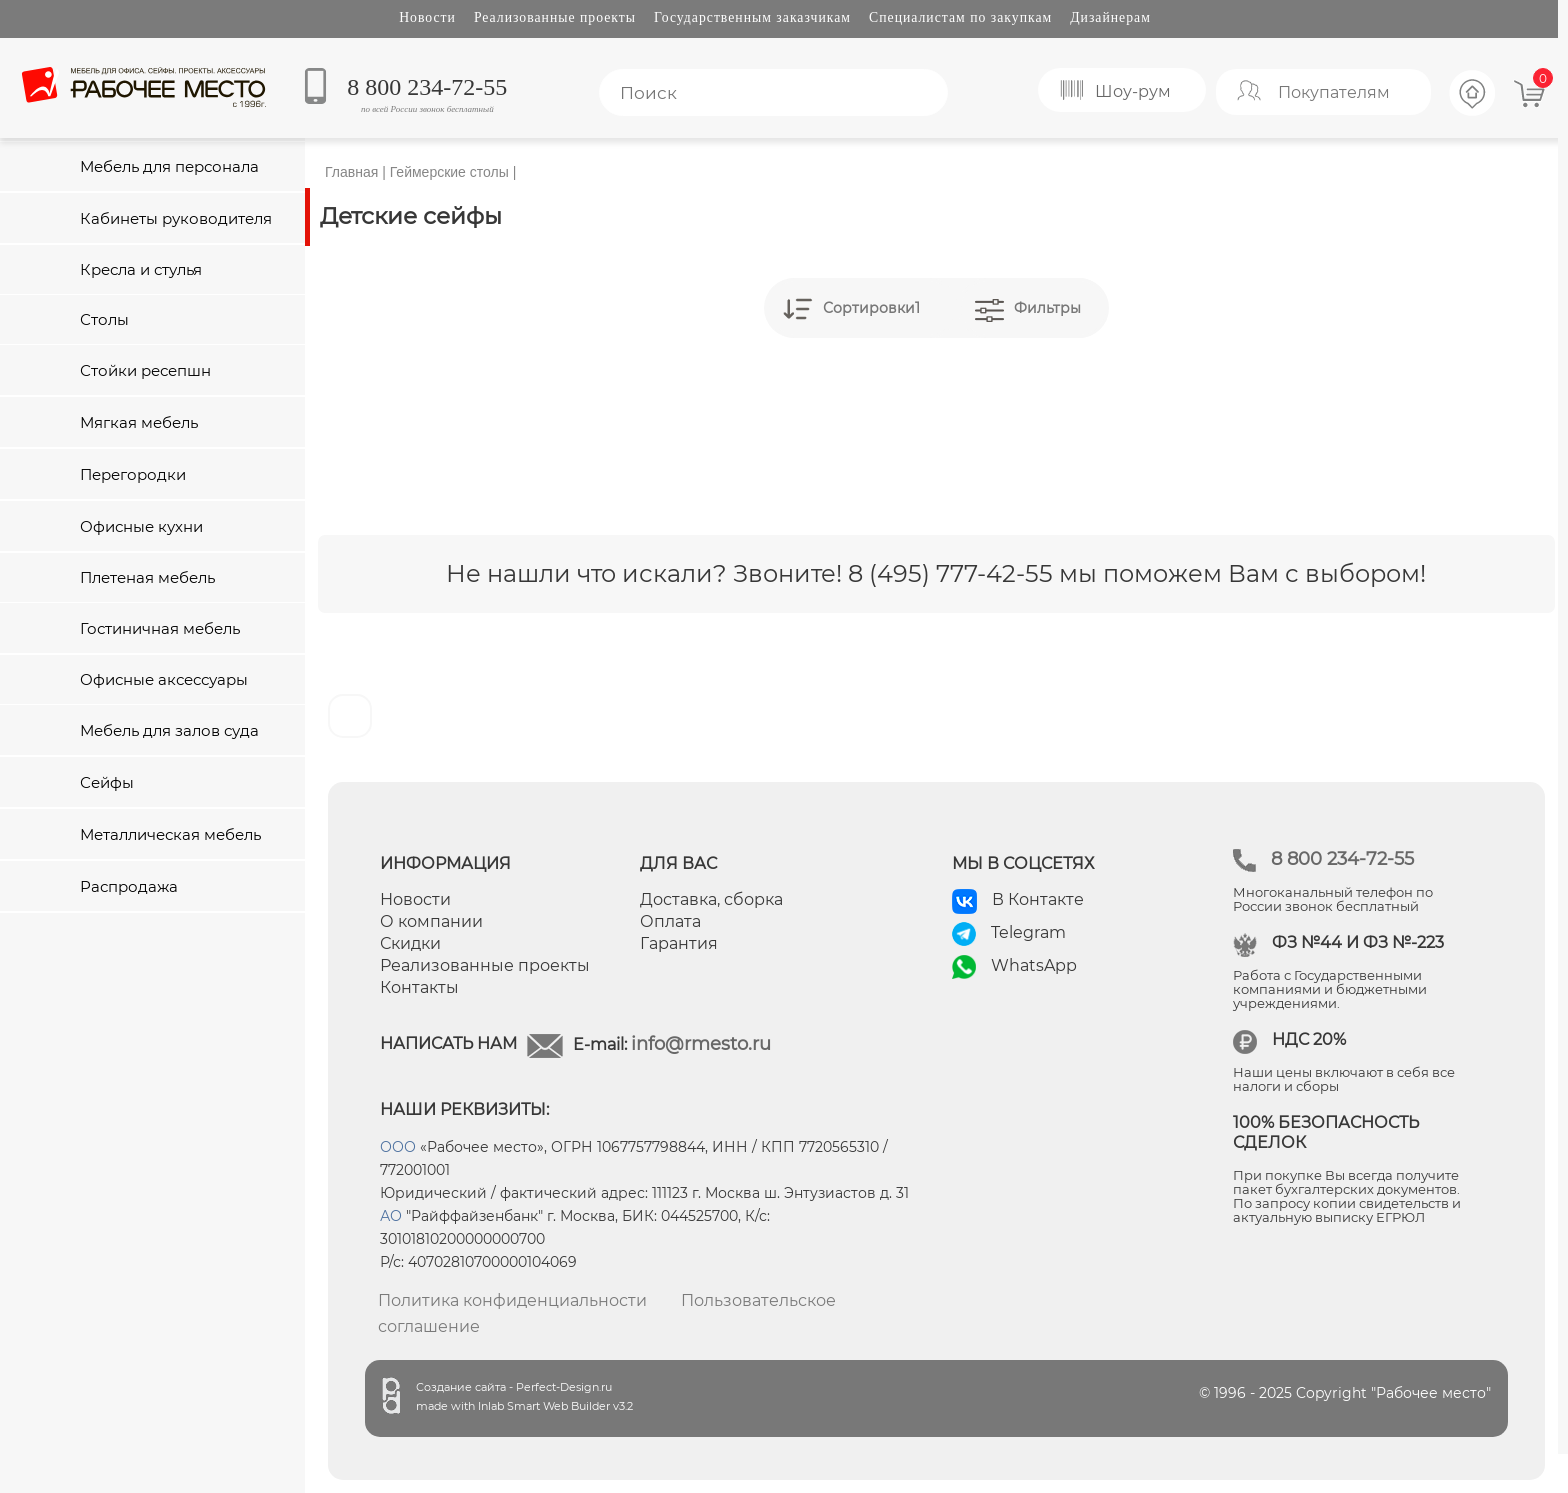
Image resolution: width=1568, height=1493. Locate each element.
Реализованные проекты (555, 17)
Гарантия (679, 943)
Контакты (419, 987)
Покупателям (1334, 92)
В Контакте (1038, 899)
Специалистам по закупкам (960, 17)
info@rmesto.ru (701, 1044)
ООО (398, 1147)
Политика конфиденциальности (512, 1300)
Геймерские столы (449, 172)
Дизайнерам (1110, 17)
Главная (351, 172)
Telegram (1028, 932)
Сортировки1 (871, 308)
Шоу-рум (1133, 91)
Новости (427, 17)
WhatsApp (1034, 965)
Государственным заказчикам (752, 17)
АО (391, 1216)
